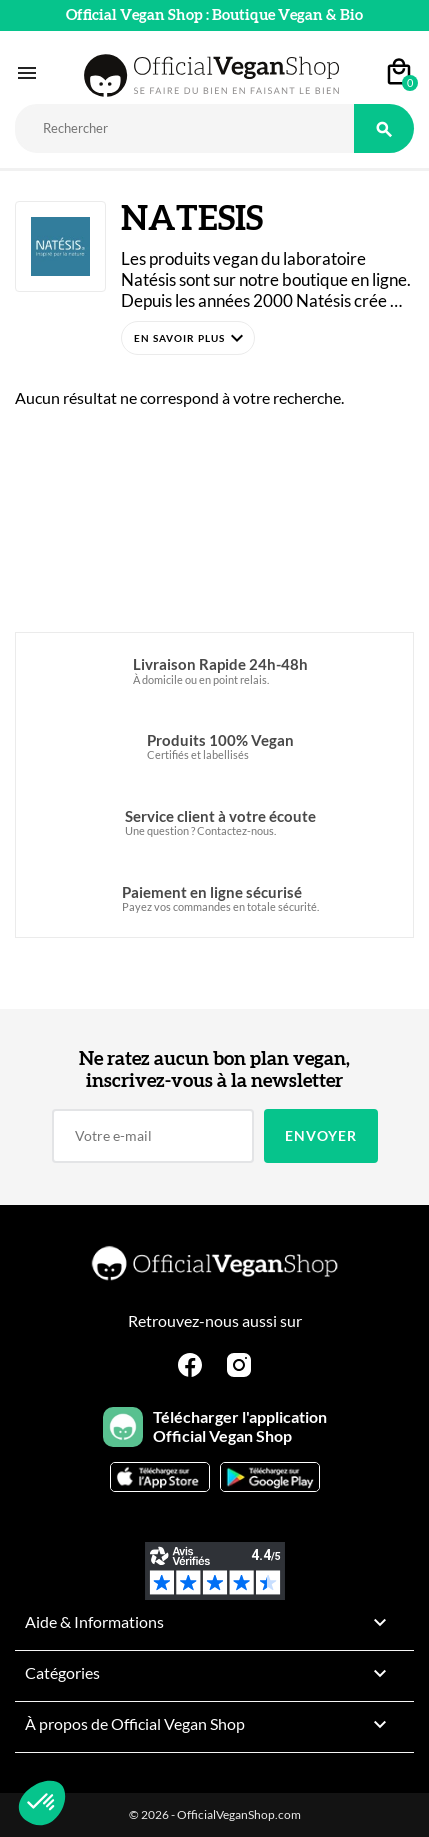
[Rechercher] (184, 128)
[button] (188, 338)
